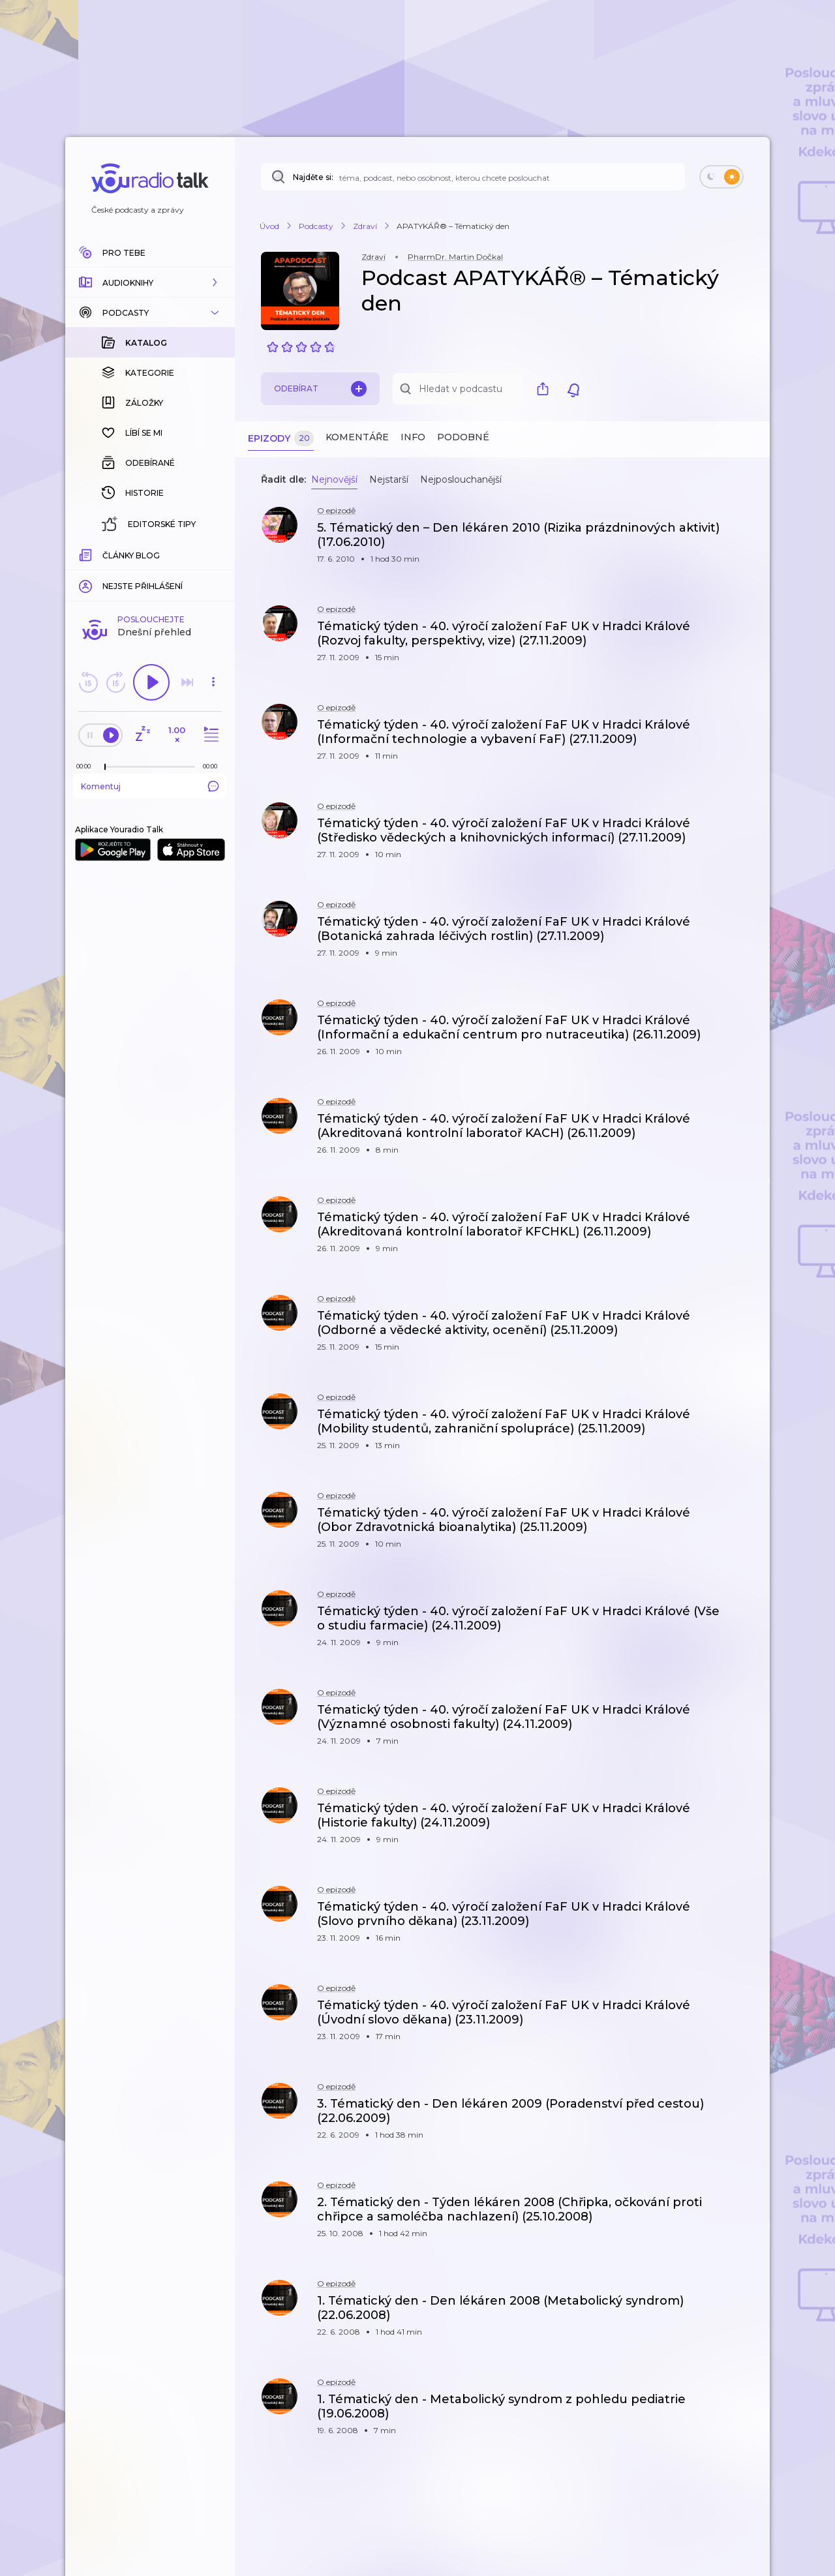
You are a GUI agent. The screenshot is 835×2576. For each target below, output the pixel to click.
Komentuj (150, 573)
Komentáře (357, 437)
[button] (150, 282)
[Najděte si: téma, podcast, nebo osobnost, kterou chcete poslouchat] (473, 176)
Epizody (281, 438)
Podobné (463, 437)
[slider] (105, 554)
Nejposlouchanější (461, 479)
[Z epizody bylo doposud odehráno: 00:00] (86, 553)
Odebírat (320, 389)
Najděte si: (313, 177)
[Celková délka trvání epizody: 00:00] (213, 553)
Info (413, 437)
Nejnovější (334, 479)
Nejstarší (388, 479)
